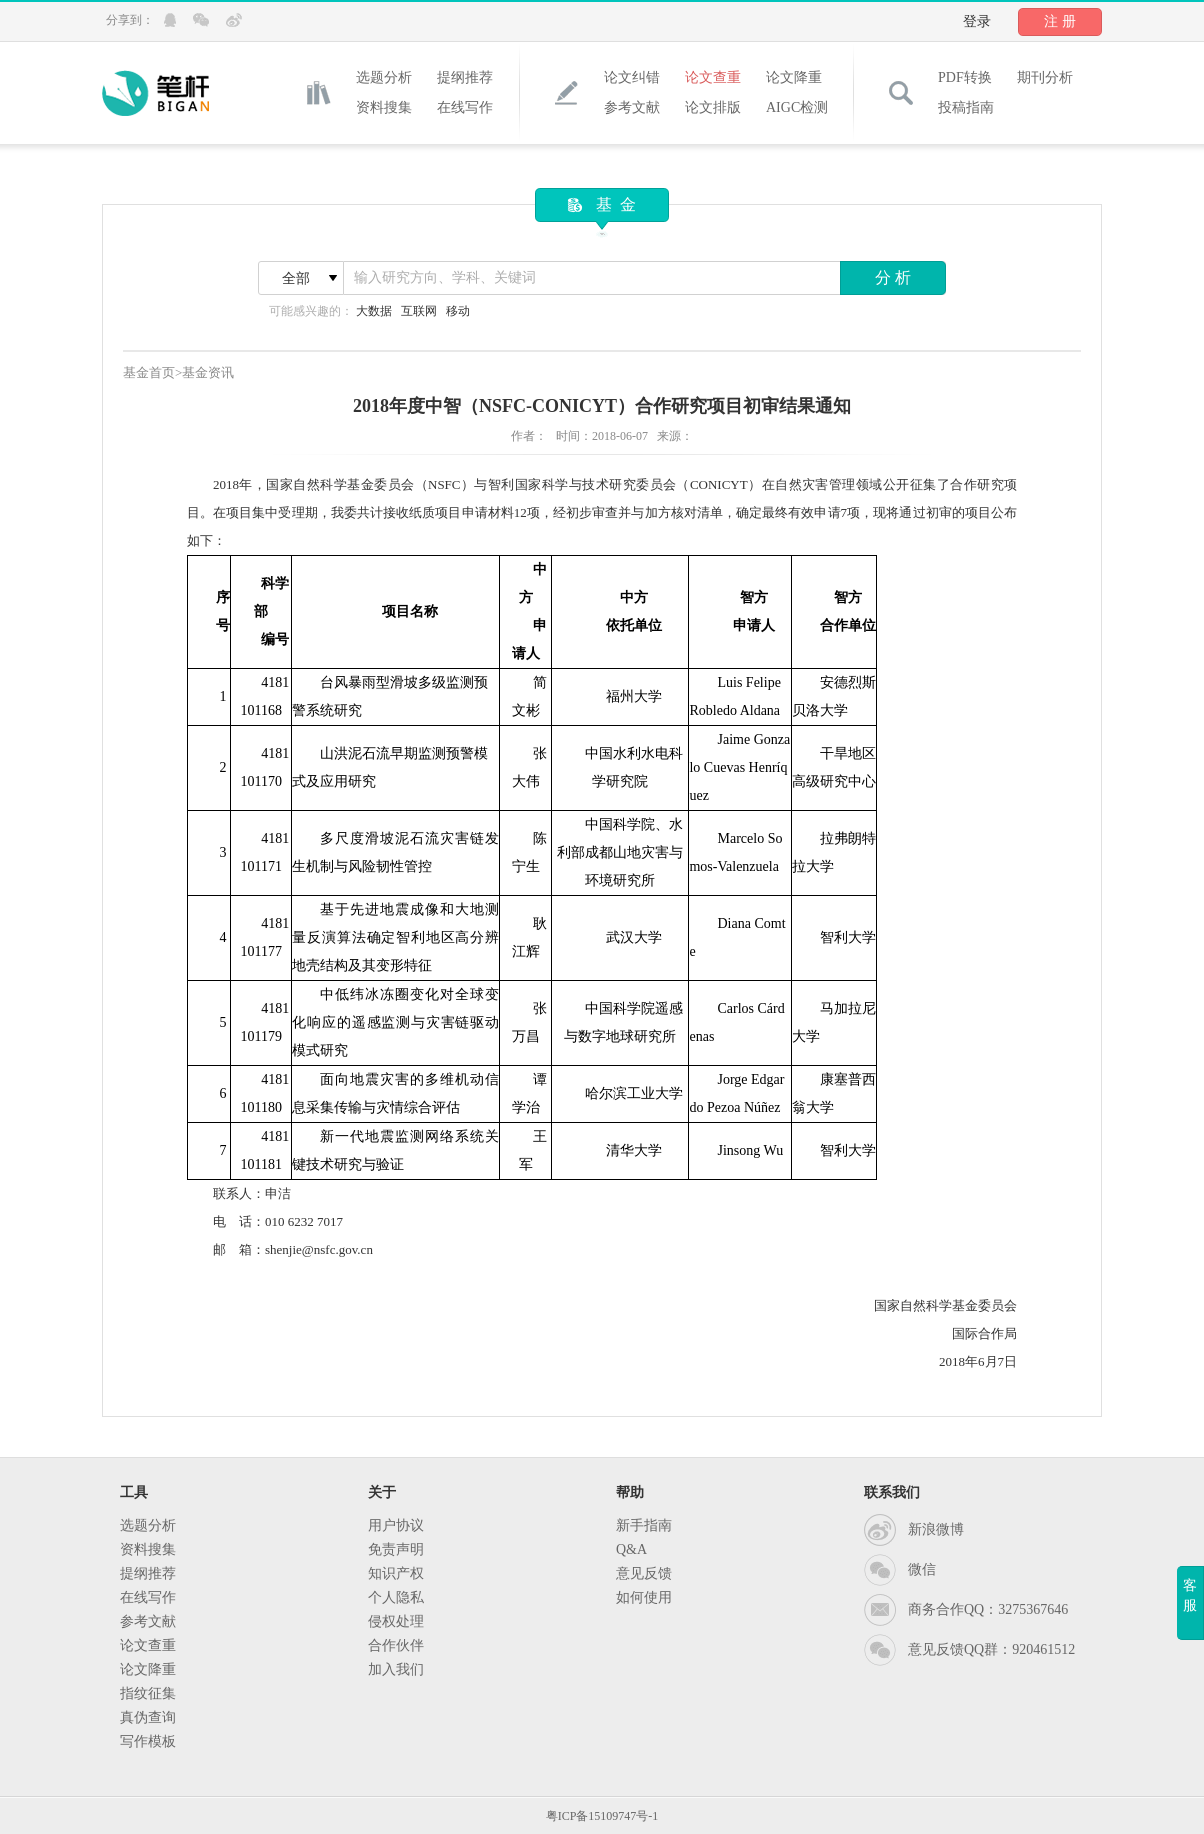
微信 (922, 1569)
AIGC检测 (797, 107)
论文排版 (713, 107)
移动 (458, 311)
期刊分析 (1045, 77)
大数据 (374, 311)
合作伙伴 (396, 1645)
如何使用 (644, 1597)
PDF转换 (965, 77)
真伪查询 (148, 1717)
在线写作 (465, 107)
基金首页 (149, 372)
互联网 (419, 311)
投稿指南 (966, 107)
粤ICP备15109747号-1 (602, 1816)
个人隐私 (396, 1597)
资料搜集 (384, 107)
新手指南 (644, 1525)
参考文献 (632, 107)
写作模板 (148, 1741)
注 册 (1060, 21)
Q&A (631, 1549)
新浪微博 (936, 1529)
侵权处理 (396, 1621)
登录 (977, 21)
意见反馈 (644, 1573)
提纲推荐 (465, 77)
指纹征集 (148, 1693)
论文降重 (794, 77)
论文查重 (713, 77)
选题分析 (384, 77)
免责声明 (396, 1549)
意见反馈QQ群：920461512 (991, 1649)
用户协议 (396, 1525)
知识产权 (396, 1573)
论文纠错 (632, 77)
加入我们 (396, 1669)
